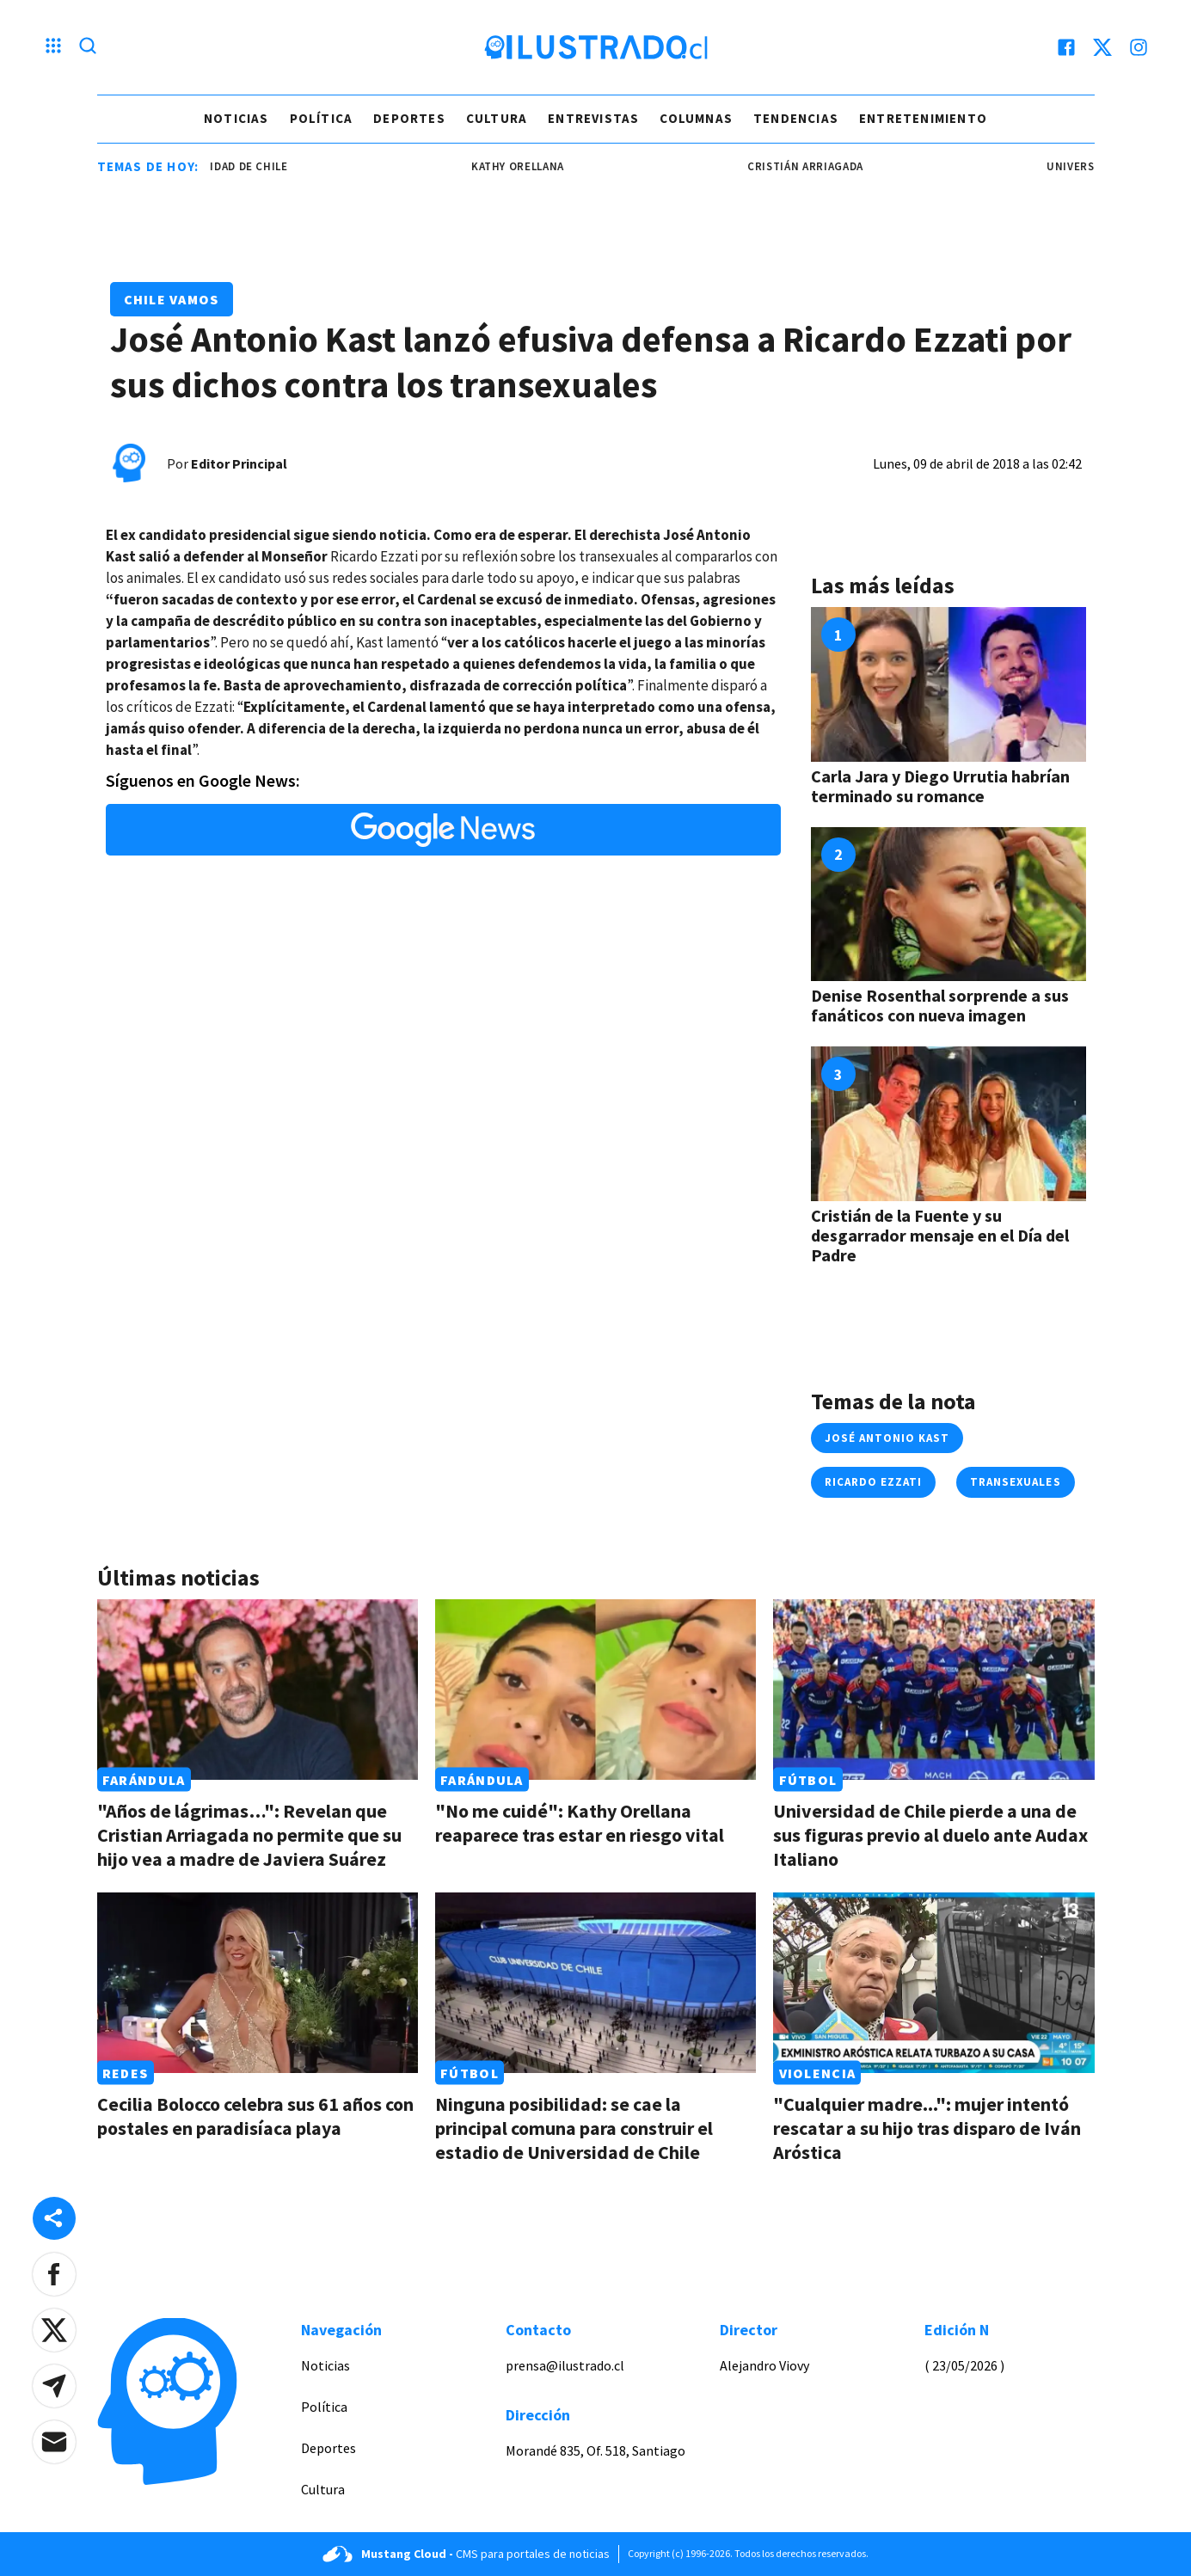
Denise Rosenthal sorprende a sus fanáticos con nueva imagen (940, 1005)
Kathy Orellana (534, 166)
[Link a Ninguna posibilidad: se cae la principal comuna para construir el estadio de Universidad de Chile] (595, 1982)
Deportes (409, 118)
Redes (125, 2073)
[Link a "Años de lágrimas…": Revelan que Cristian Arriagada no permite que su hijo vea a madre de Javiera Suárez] (257, 1689)
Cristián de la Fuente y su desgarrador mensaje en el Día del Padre (940, 1235)
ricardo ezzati (874, 1482)
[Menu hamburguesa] (53, 47)
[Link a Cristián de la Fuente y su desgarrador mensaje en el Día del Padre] (948, 1123)
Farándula (144, 1779)
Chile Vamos (171, 299)
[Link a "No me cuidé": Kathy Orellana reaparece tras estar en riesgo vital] (595, 1689)
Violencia (817, 2073)
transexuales (1015, 1482)
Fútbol (808, 1779)
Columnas (696, 118)
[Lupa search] (87, 47)
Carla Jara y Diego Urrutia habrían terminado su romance (940, 786)
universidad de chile (241, 166)
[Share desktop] (54, 2218)
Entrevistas (593, 118)
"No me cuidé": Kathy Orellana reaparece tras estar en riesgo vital (579, 1823)
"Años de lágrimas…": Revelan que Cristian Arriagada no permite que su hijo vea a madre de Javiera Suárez (249, 1835)
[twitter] (1102, 47)
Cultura (496, 118)
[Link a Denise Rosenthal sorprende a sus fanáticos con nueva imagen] (948, 904)
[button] (54, 2274)
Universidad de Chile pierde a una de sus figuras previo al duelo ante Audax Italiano (930, 1835)
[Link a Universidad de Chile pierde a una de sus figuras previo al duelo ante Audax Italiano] (933, 1689)
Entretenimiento (923, 118)
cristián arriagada (822, 166)
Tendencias (795, 118)
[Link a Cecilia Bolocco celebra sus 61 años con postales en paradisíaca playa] (257, 1982)
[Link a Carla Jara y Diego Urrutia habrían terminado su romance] (948, 684)
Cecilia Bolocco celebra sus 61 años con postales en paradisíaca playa (255, 2116)
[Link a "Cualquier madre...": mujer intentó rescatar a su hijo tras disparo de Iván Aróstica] (933, 1982)
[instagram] (1138, 47)
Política (321, 118)
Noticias (236, 118)
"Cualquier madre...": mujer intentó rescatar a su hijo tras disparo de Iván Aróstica (927, 2128)
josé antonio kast (887, 1438)
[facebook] (1066, 47)
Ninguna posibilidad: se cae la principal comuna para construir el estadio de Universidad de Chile (574, 2128)
